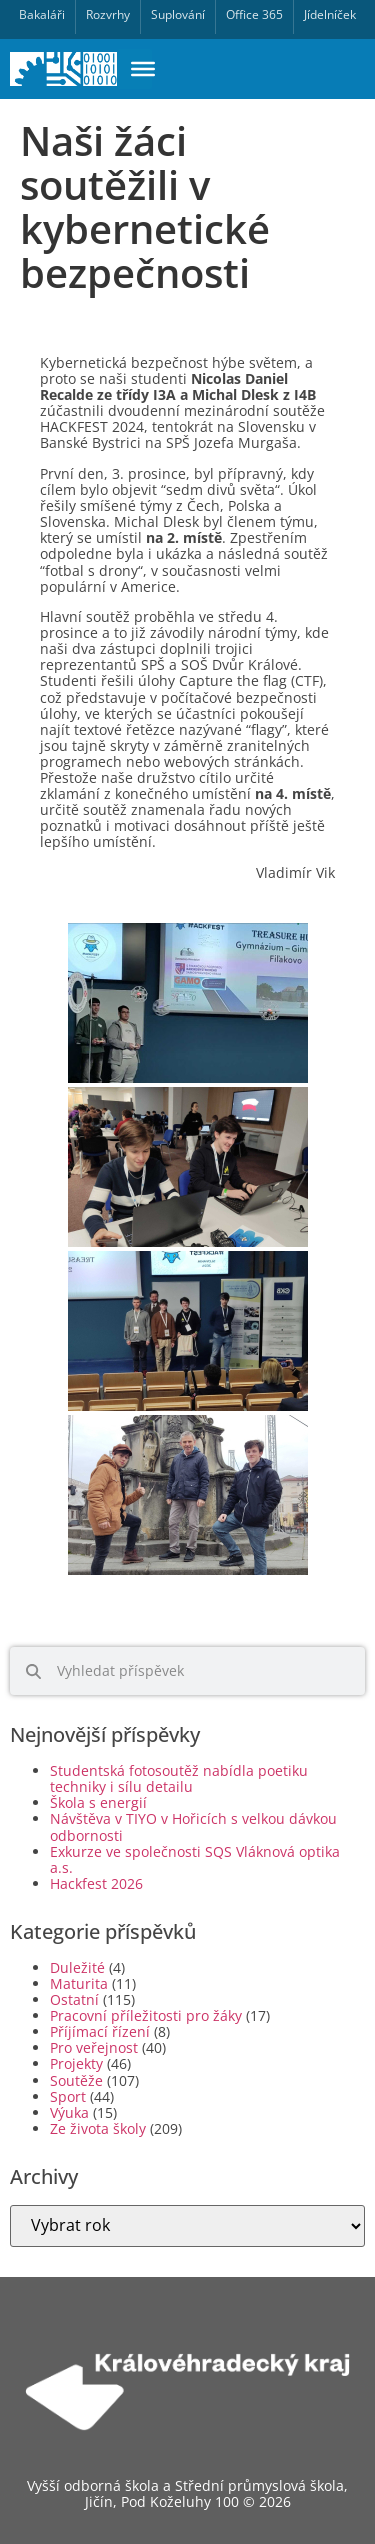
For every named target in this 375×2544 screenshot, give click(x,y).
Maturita (79, 1983)
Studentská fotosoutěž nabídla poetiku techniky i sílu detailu (179, 1778)
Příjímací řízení (100, 2031)
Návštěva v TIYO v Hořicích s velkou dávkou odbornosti (193, 1826)
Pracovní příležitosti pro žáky (146, 2015)
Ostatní (74, 1999)
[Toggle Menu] (143, 69)
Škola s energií (98, 1802)
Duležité (77, 1967)
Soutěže (76, 2080)
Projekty (76, 2063)
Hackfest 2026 (96, 1883)
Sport (68, 2096)
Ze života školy (98, 2128)
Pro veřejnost (94, 2047)
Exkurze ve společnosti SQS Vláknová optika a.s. (195, 1859)
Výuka (69, 2112)
